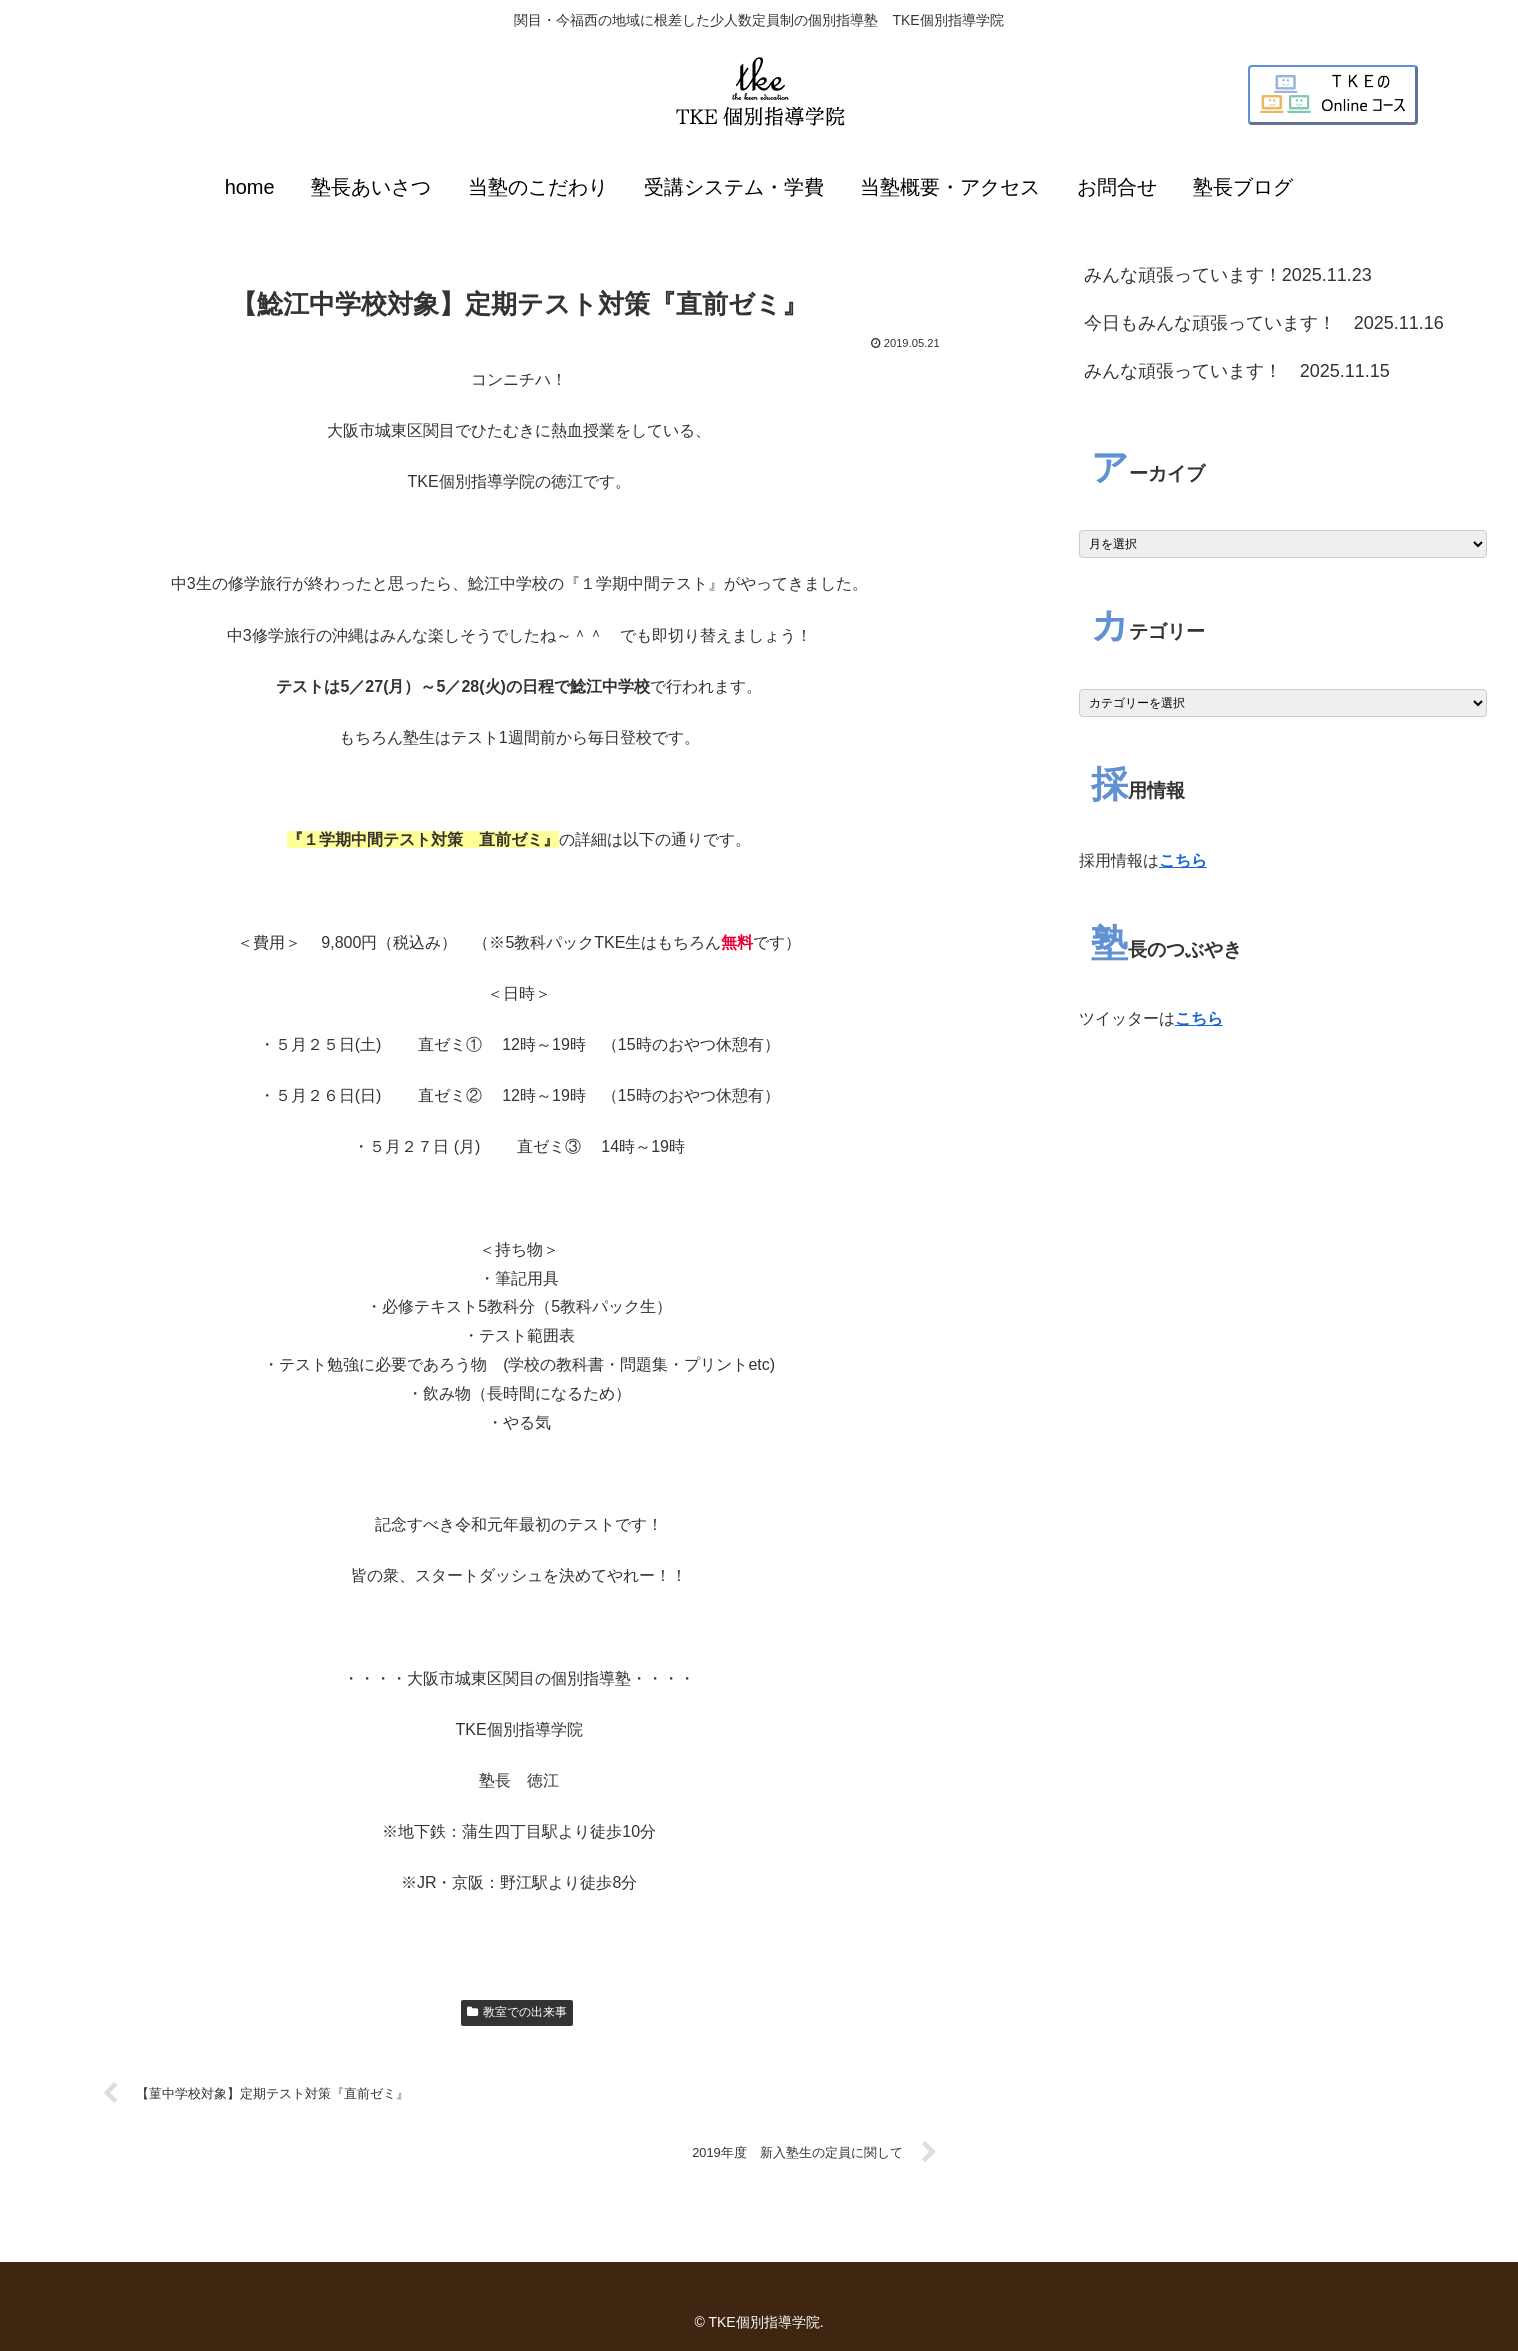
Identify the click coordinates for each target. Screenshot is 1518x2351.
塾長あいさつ (371, 187)
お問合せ (1117, 187)
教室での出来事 (517, 2012)
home (250, 187)
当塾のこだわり (538, 187)
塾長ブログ (1243, 187)
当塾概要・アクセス (950, 187)
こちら (1183, 860)
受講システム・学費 (734, 187)
